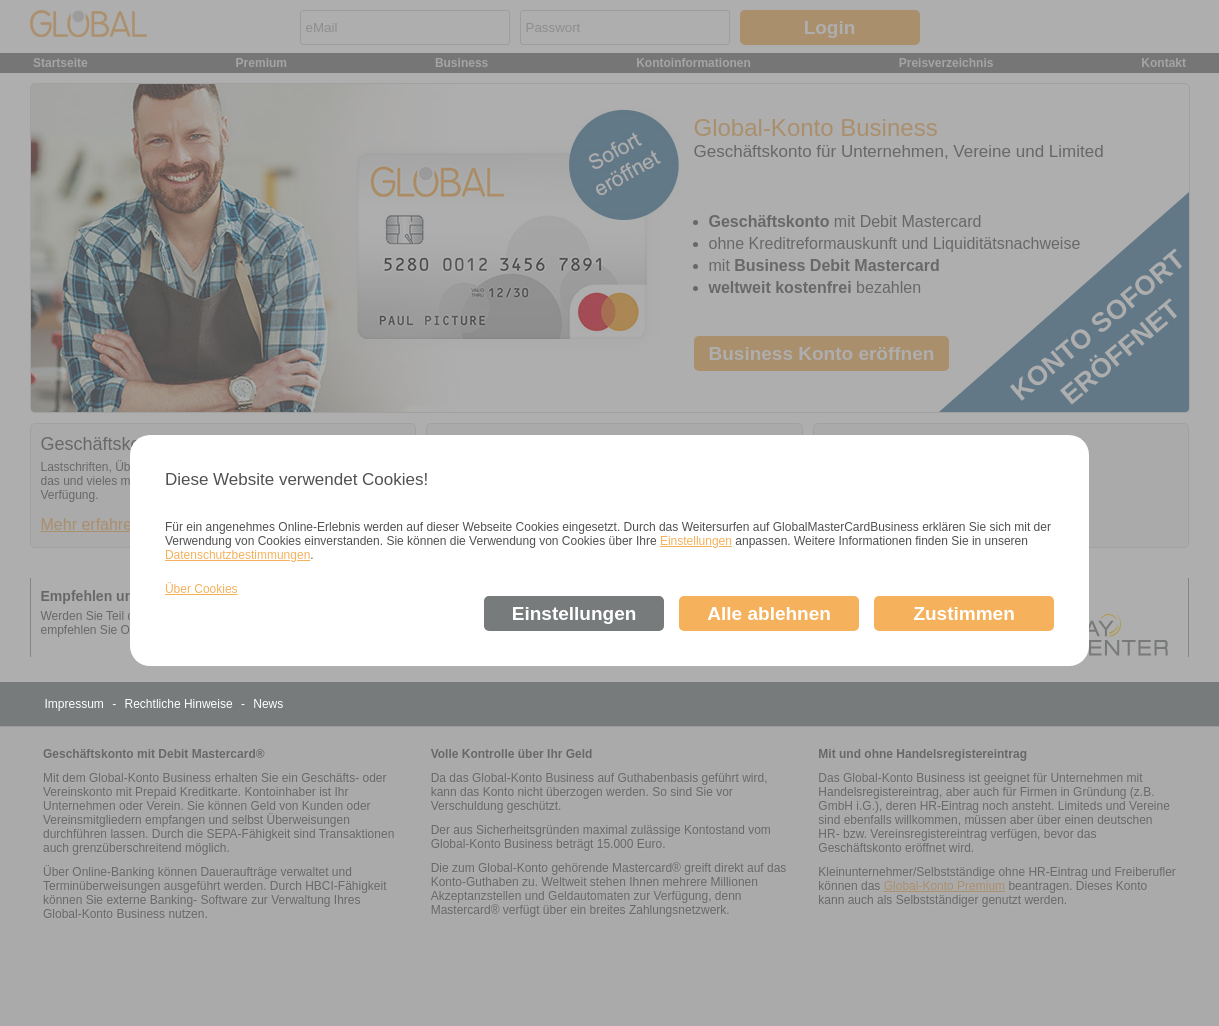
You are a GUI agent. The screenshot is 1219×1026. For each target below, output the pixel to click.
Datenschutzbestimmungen (237, 555)
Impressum (76, 704)
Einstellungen (696, 541)
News (268, 704)
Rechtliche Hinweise (180, 704)
